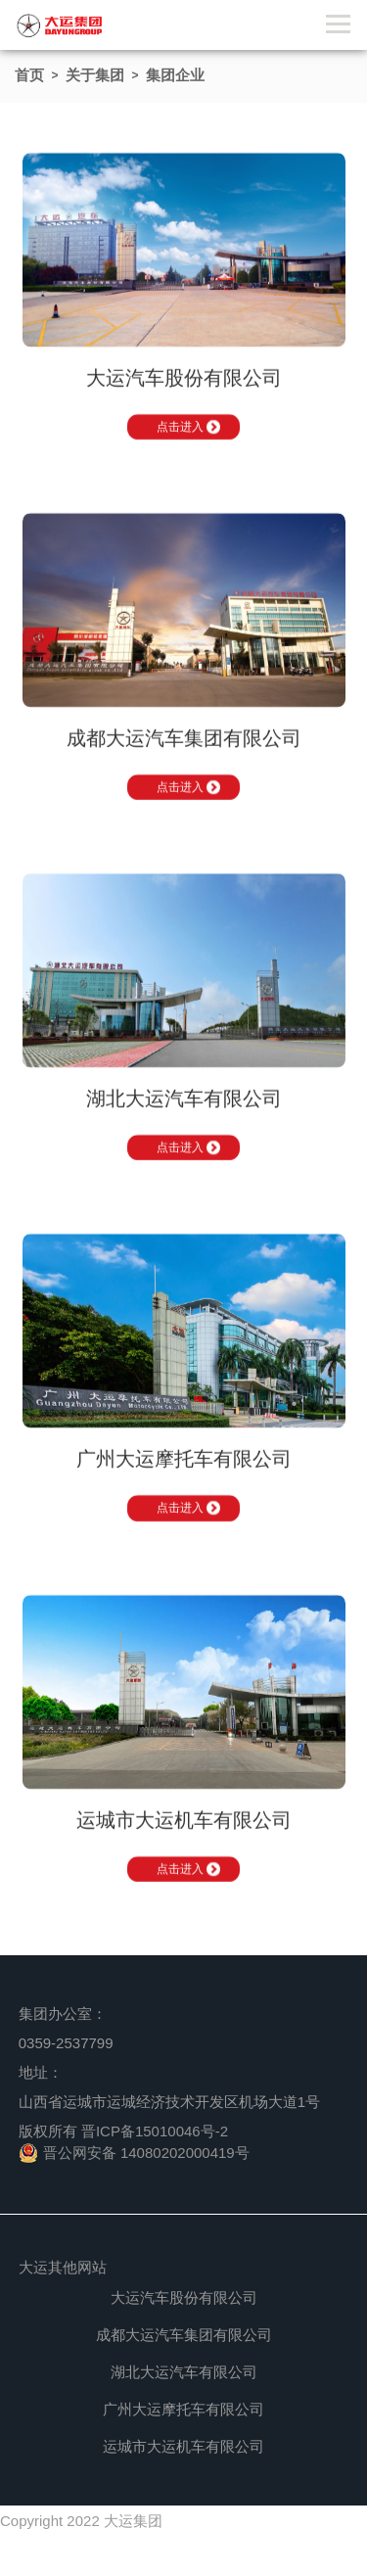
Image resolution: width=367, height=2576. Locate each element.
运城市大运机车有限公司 (183, 2446)
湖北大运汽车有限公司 (184, 2372)
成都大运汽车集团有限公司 (184, 2334)
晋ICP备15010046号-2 (154, 2131)
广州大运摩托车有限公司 (183, 2409)
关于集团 (95, 75)
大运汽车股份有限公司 (184, 2297)
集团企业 (175, 75)
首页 (29, 75)
